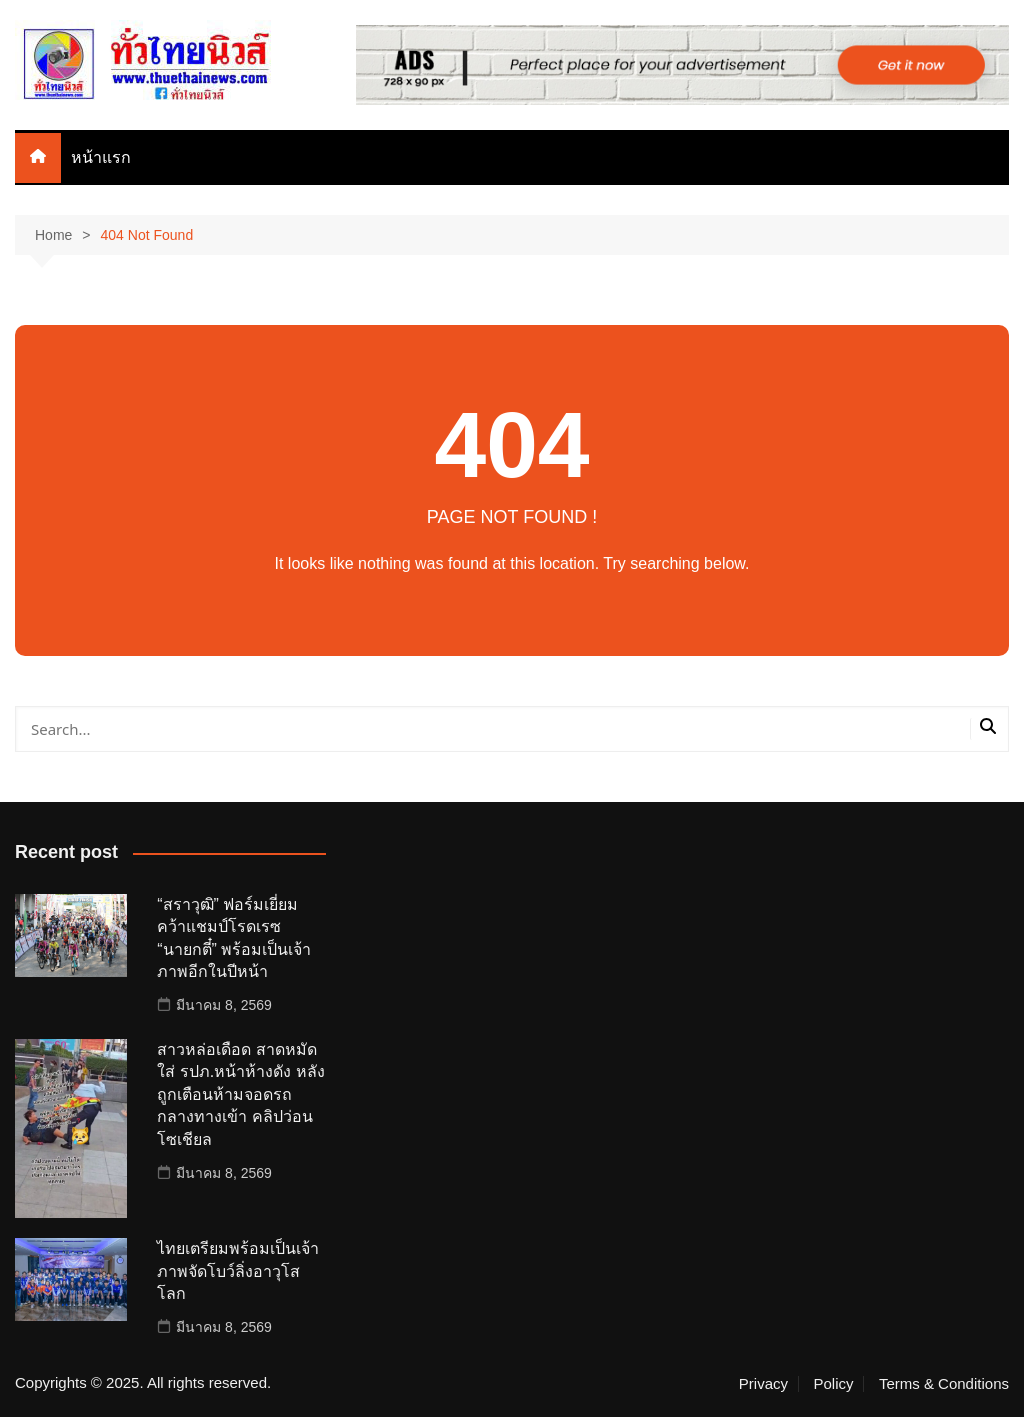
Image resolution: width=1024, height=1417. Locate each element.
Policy (833, 1384)
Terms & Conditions (944, 1384)
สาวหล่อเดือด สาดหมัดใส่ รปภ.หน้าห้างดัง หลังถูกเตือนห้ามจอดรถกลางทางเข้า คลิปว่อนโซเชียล (240, 1094)
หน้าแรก (101, 157)
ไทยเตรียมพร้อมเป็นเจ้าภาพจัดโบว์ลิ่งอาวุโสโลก (238, 1271)
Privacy (763, 1384)
